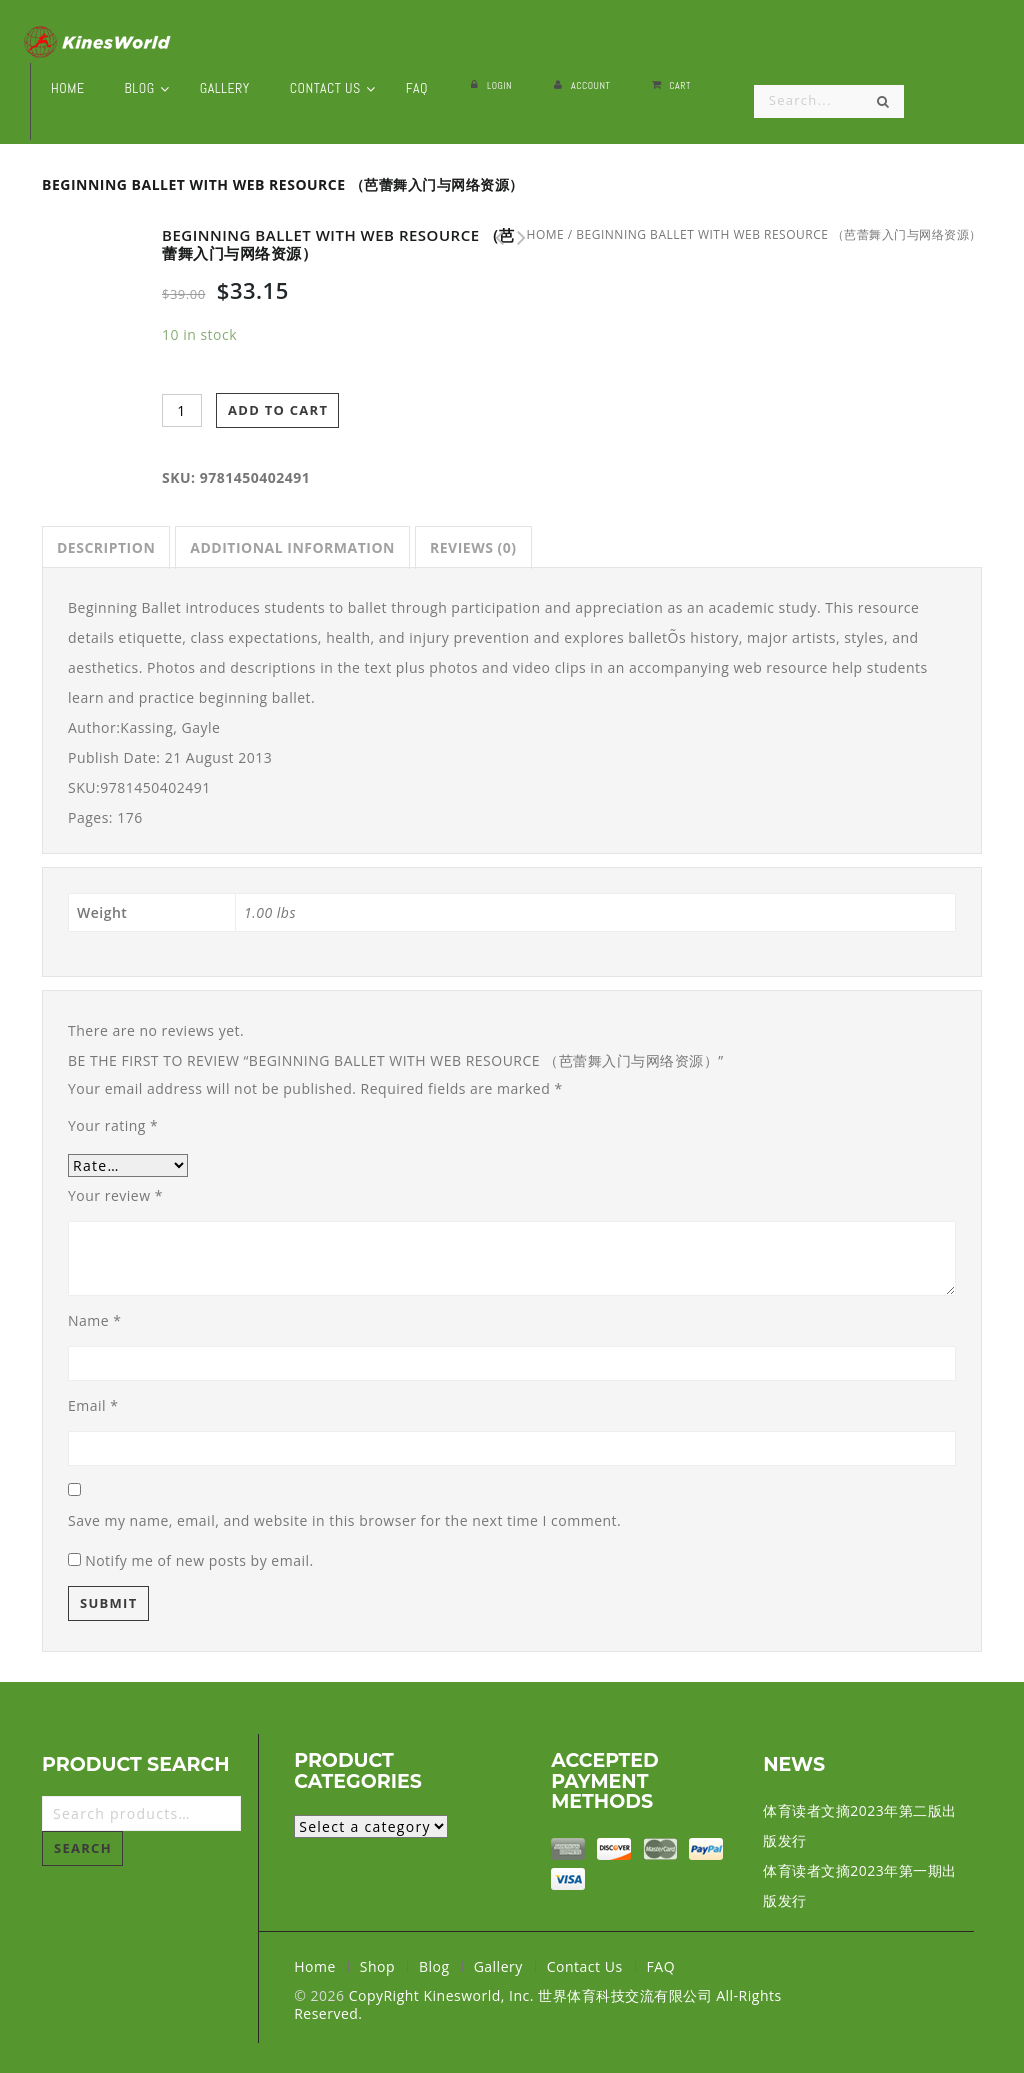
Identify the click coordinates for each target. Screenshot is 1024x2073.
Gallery (498, 1966)
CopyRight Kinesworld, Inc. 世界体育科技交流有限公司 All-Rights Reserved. (537, 2004)
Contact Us (585, 1966)
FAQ (661, 1966)
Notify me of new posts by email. (199, 1560)
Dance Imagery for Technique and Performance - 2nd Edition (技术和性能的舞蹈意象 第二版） (494, 238)
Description (106, 547)
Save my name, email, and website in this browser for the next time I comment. (344, 1520)
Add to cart (278, 410)
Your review (115, 1195)
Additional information (292, 547)
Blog (434, 1966)
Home (315, 1966)
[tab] (106, 547)
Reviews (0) (473, 547)
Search (83, 1848)
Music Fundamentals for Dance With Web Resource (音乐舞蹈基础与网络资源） (516, 238)
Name (95, 1320)
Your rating (113, 1125)
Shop (377, 1966)
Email (93, 1405)
